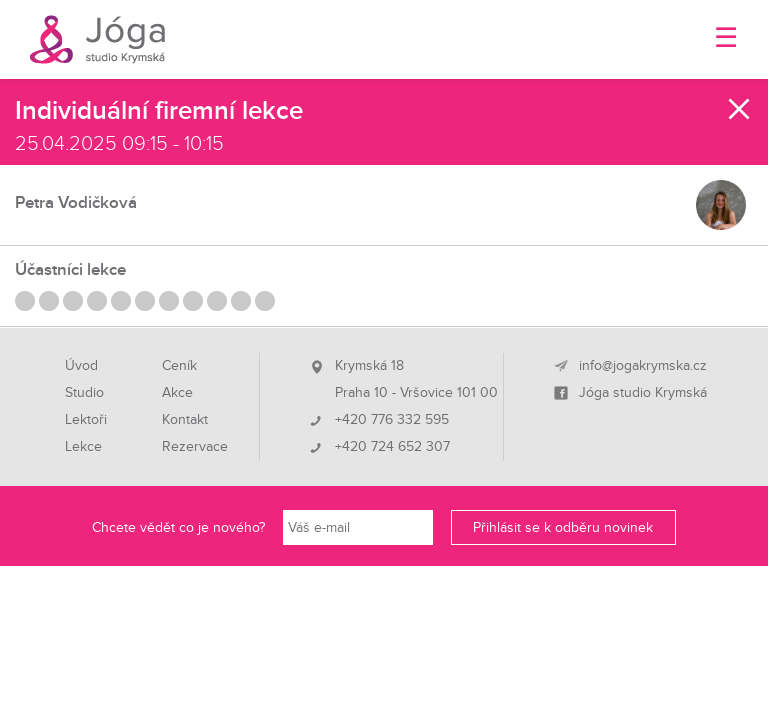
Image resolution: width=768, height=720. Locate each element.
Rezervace (195, 447)
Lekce (83, 447)
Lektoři (86, 420)
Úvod (81, 366)
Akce (177, 393)
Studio (84, 393)
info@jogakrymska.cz (643, 366)
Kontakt (185, 420)
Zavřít (740, 109)
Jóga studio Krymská (643, 393)
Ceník (179, 366)
